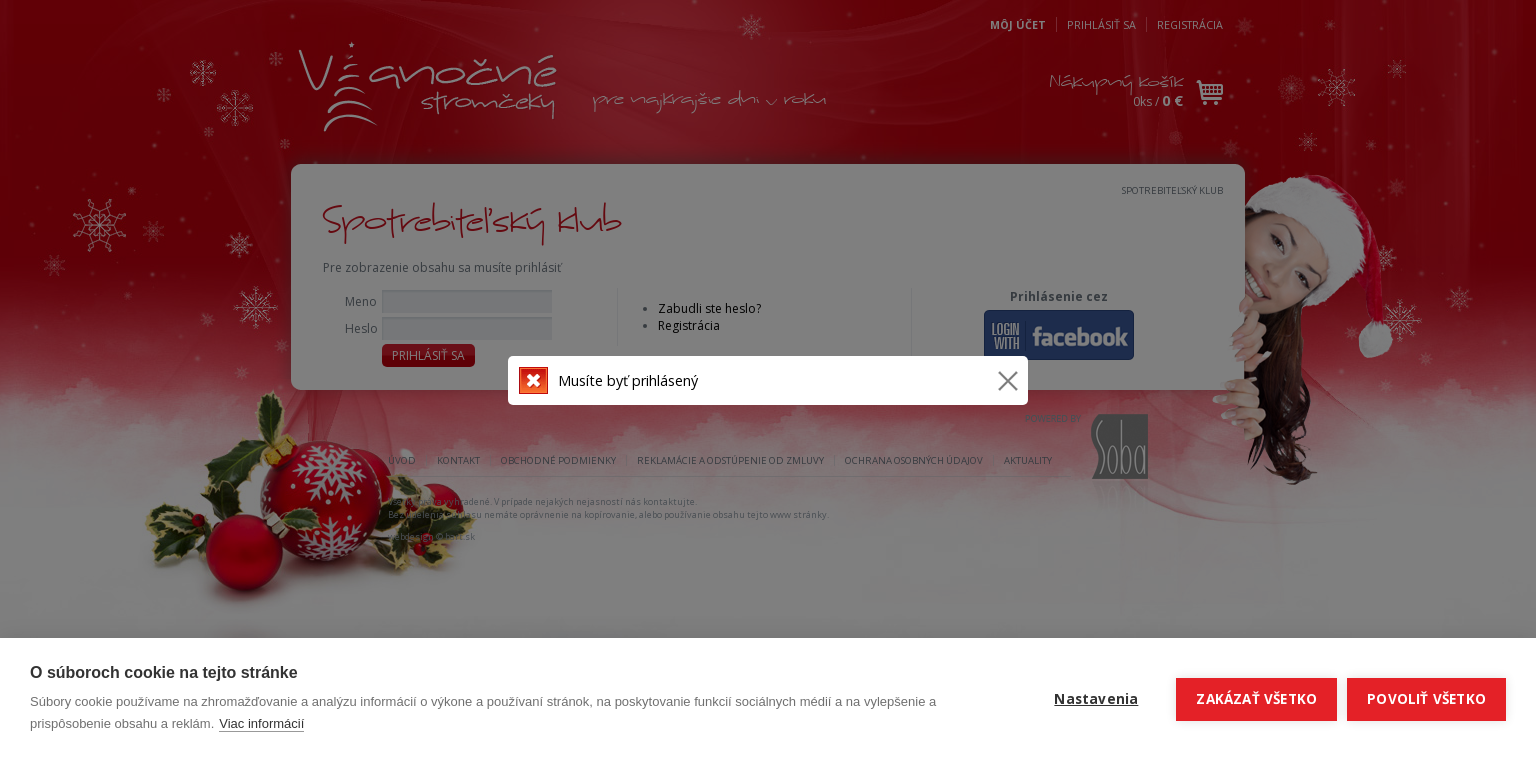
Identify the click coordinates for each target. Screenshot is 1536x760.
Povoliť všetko (1426, 699)
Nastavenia (1096, 699)
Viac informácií (261, 723)
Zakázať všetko (1256, 699)
